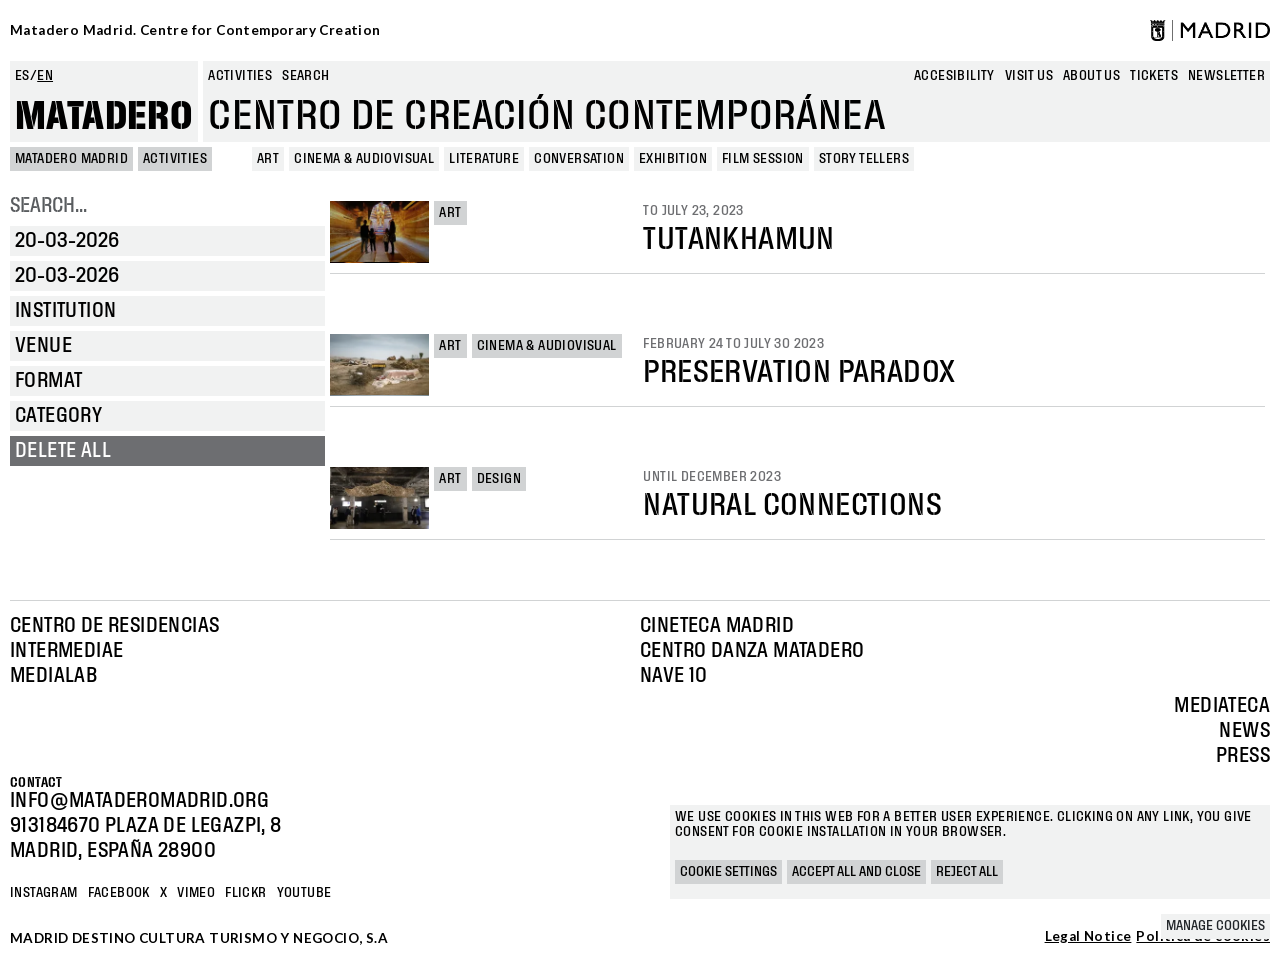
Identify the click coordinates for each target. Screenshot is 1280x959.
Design (499, 479)
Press (1243, 756)
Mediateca (1222, 706)
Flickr (245, 893)
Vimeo (196, 893)
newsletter (1226, 76)
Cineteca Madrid (717, 626)
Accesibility (954, 76)
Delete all (63, 451)
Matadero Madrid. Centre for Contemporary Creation (195, 30)
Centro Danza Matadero (752, 651)
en (45, 76)
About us (1091, 76)
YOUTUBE (304, 893)
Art (450, 213)
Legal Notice (1088, 937)
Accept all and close (856, 872)
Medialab (53, 676)
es (22, 76)
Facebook (119, 893)
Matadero (104, 117)
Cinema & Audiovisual (547, 346)
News (1244, 731)
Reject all (967, 872)
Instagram (44, 893)
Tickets (1154, 76)
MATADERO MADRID (71, 159)
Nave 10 (674, 676)
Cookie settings (728, 872)
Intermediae (66, 651)
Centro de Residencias (114, 626)
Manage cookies (1215, 926)
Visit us (1029, 76)
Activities (240, 76)
